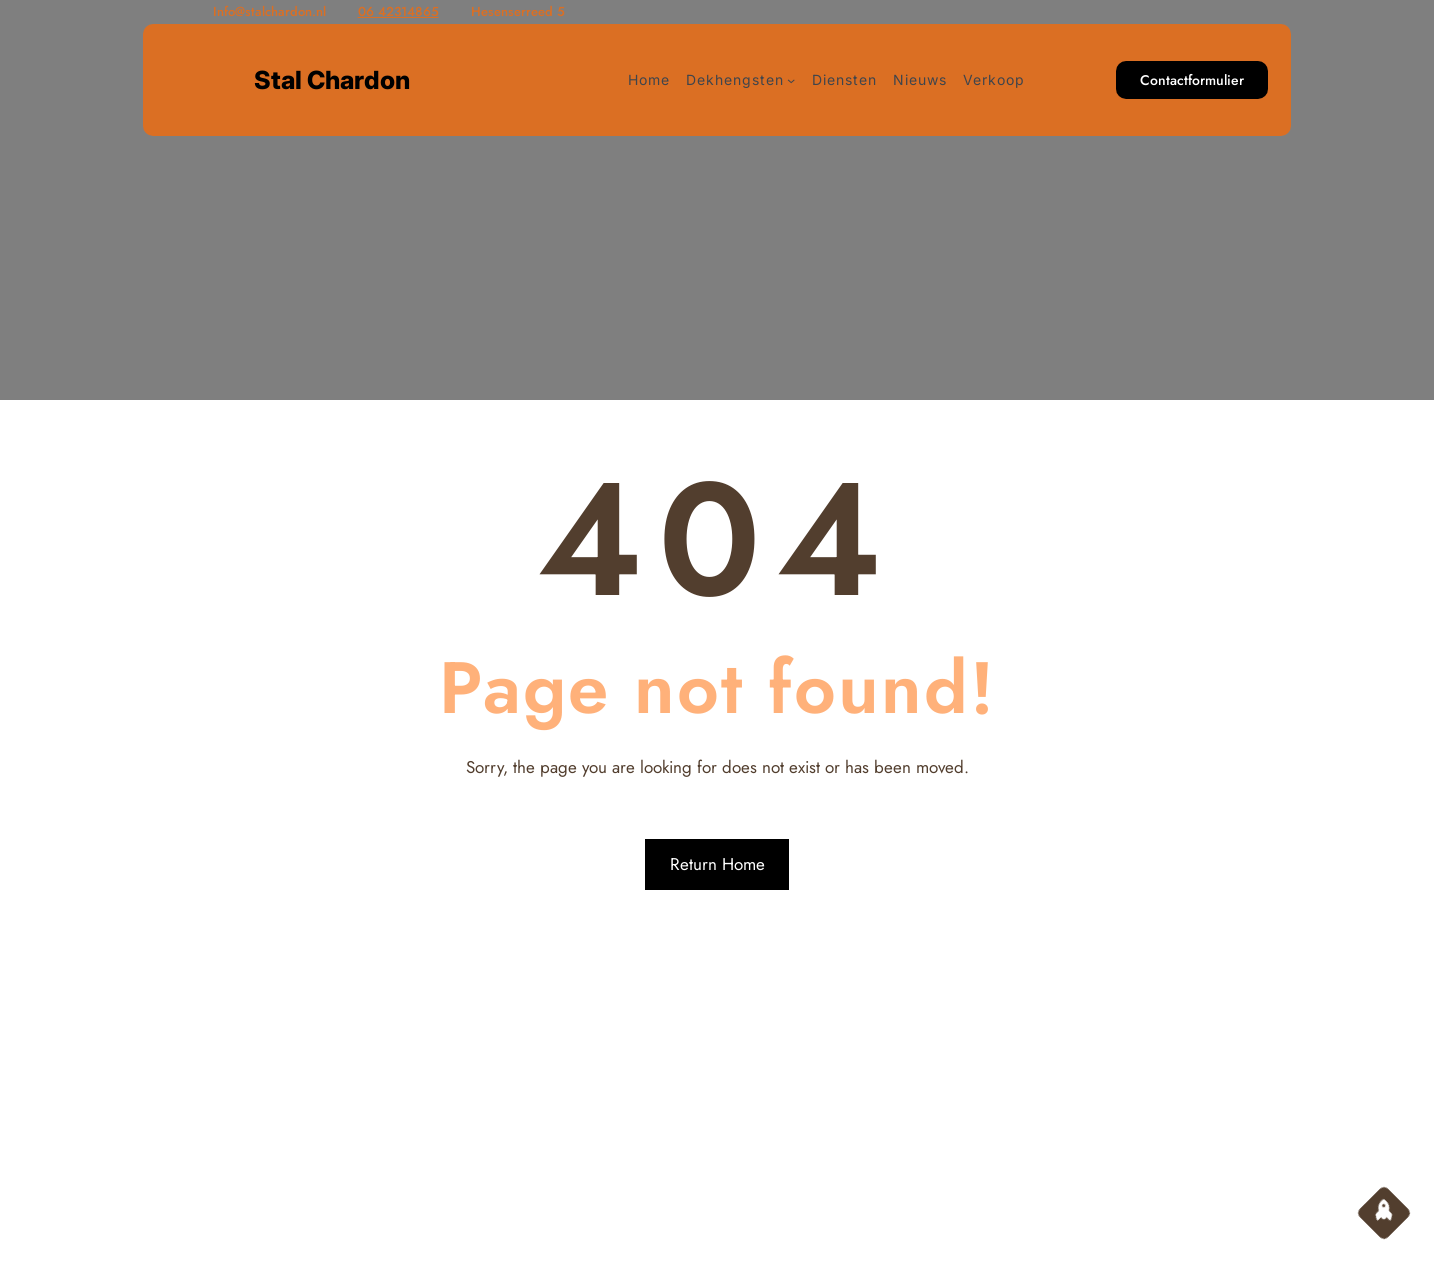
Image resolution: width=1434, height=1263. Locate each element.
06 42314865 (398, 11)
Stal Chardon (332, 80)
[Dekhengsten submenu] (791, 80)
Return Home (717, 864)
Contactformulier (1192, 80)
